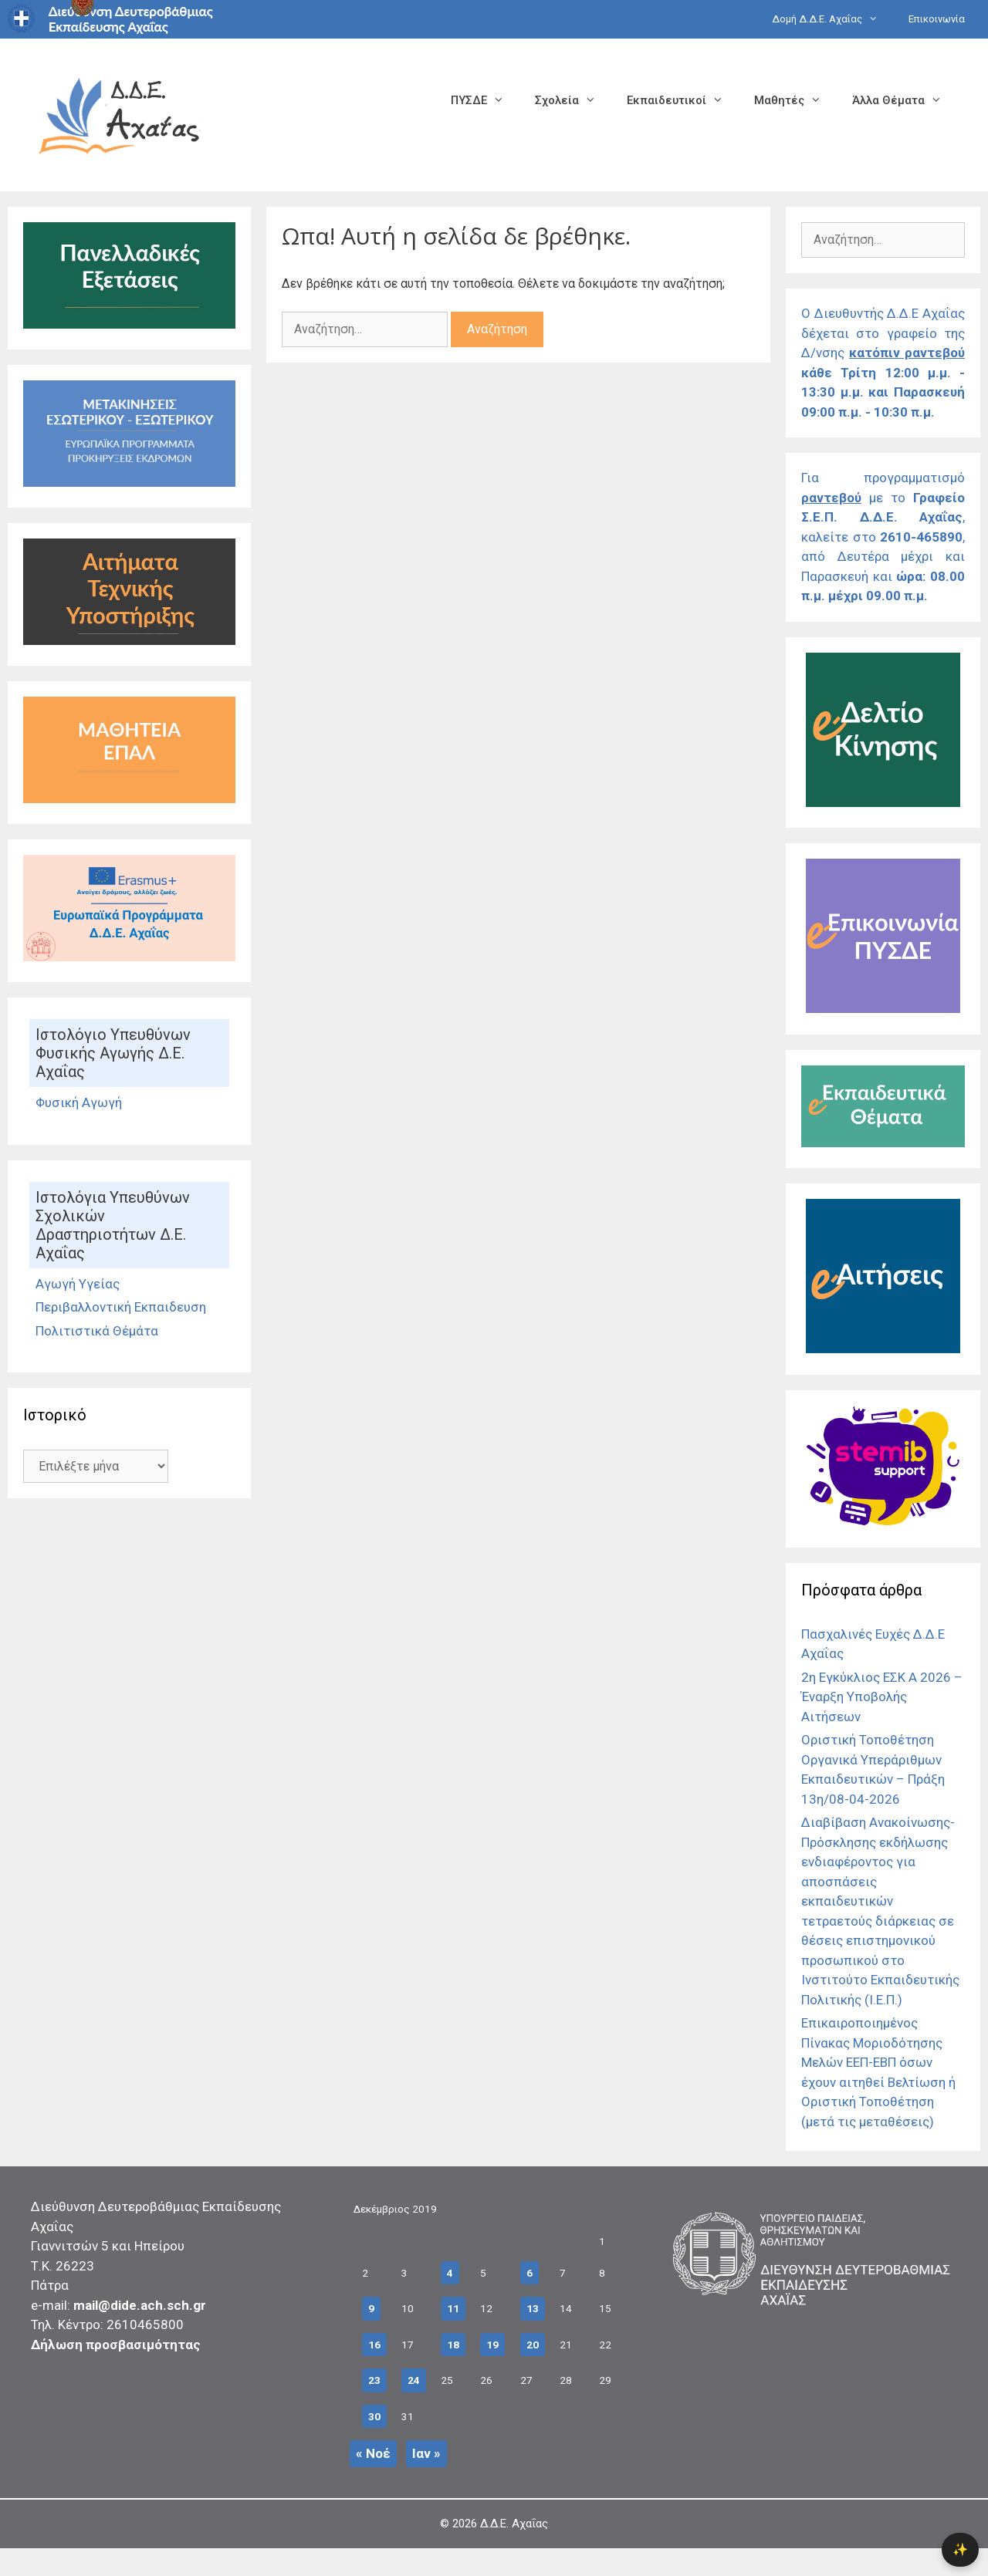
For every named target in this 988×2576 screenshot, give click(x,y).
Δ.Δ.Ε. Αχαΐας (514, 2523)
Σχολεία (573, 100)
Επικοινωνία (936, 19)
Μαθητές (795, 100)
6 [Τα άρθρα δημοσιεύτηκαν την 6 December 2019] (529, 2273)
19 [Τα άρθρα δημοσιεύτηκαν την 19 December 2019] (492, 2344)
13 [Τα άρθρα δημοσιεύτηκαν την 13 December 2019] (532, 2308)
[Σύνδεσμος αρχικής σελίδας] (119, 113)
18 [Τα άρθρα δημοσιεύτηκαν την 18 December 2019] (453, 2344)
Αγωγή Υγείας (78, 1283)
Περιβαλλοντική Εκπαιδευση (121, 1307)
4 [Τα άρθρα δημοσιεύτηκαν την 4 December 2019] (450, 2273)
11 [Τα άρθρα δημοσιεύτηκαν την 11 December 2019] (453, 2308)
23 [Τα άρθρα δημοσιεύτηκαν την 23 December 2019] (374, 2380)
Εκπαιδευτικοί (683, 100)
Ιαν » (426, 2453)
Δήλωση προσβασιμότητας (116, 2344)
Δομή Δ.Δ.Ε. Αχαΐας (832, 19)
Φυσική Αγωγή (79, 1102)
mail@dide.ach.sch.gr (139, 2305)
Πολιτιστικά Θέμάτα (97, 1331)
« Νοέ (373, 2453)
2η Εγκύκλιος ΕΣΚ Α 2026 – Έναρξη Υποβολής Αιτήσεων (882, 1697)
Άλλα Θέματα (904, 100)
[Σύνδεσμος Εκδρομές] (129, 482)
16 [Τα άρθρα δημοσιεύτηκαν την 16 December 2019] (374, 2344)
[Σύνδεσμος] (129, 324)
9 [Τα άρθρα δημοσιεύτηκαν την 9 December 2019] (371, 2308)
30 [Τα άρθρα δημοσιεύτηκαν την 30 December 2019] (374, 2416)
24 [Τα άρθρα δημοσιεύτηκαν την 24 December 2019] (414, 2380)
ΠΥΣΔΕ (485, 100)
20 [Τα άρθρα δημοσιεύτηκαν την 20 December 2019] (532, 2344)
